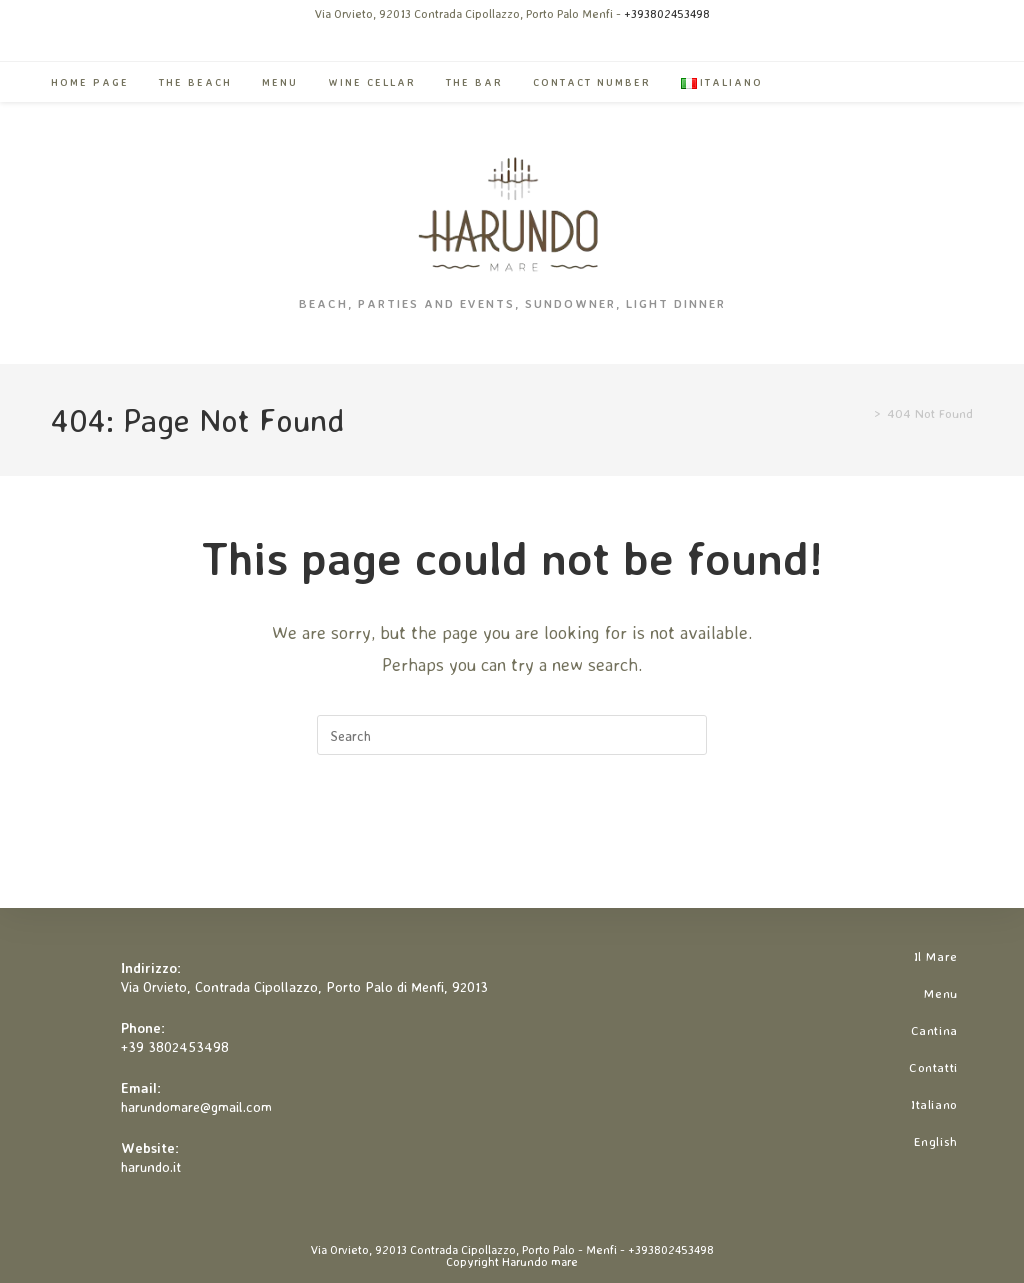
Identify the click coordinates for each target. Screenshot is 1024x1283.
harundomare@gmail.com (196, 1106)
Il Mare (936, 956)
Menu (940, 993)
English (936, 1141)
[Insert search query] (512, 735)
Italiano (934, 1104)
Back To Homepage (512, 836)
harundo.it (151, 1166)
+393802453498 (667, 13)
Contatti (933, 1067)
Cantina (934, 1030)
